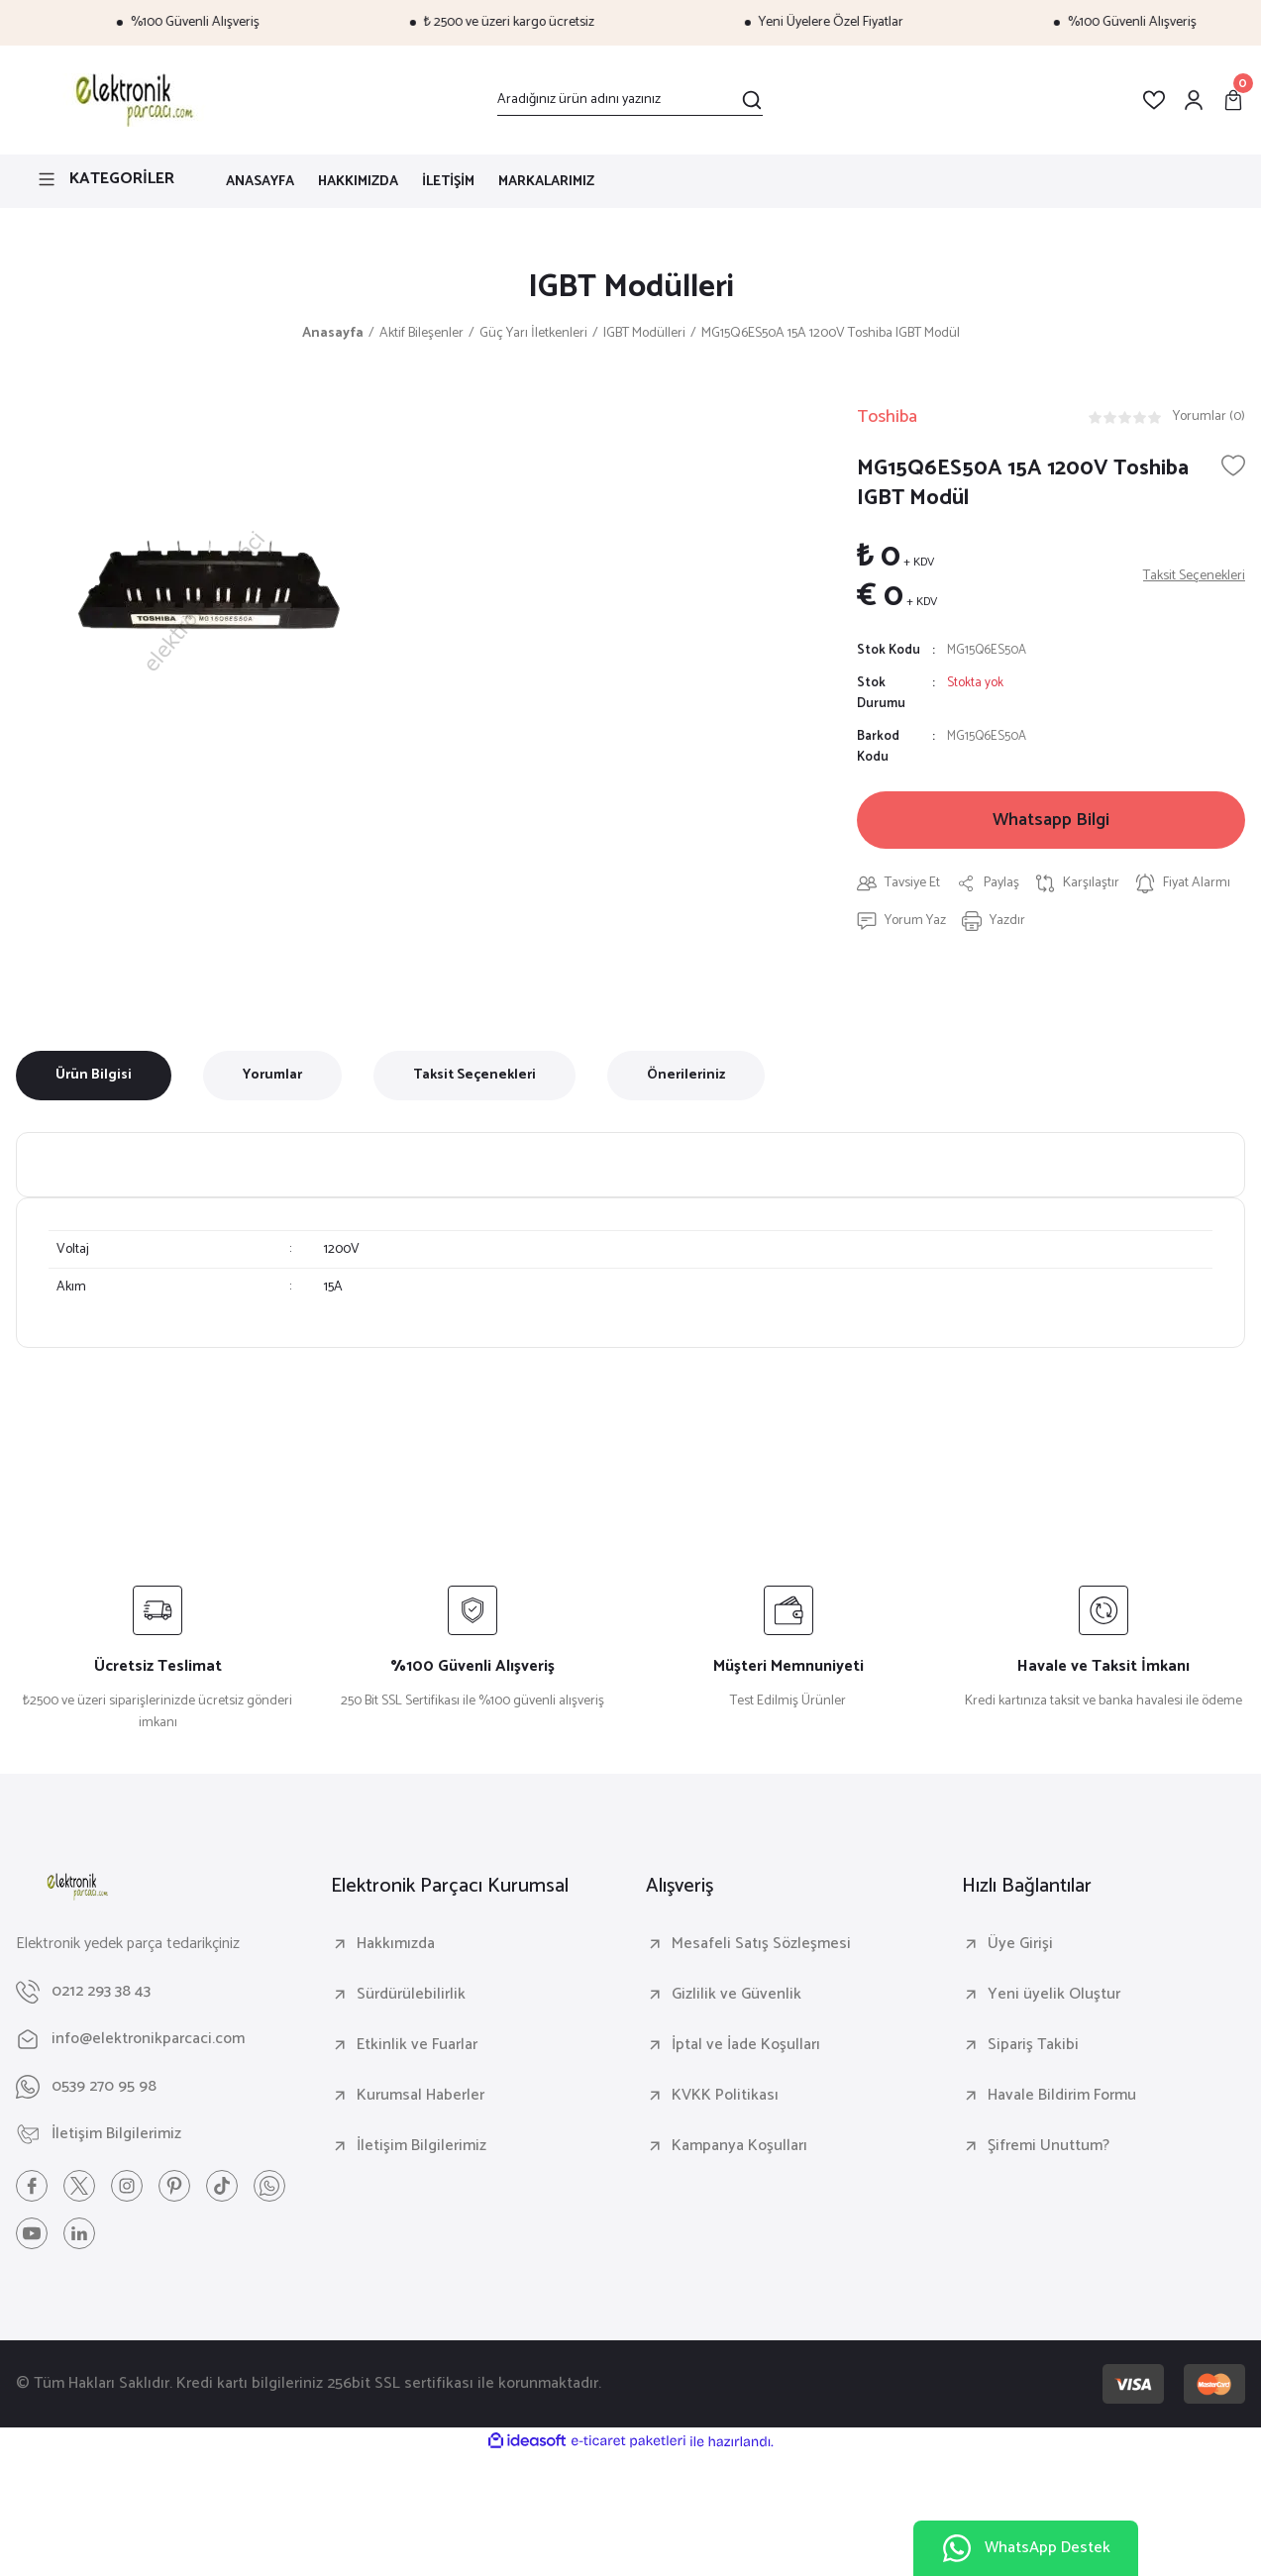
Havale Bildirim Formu (1062, 2096)
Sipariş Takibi (1033, 2045)
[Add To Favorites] (1233, 465)
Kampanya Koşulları (739, 2146)
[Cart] (1233, 100)
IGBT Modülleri (631, 287)
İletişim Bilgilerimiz (421, 2146)
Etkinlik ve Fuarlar (417, 2045)
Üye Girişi (1020, 1944)
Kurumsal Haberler (420, 2096)
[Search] (630, 100)
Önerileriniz (686, 1075)
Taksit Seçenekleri (474, 1075)
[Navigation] (105, 179)
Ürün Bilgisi (93, 1075)
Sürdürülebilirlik (411, 1995)
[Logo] (131, 100)
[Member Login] (1194, 100)
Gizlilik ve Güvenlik (736, 1995)
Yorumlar (272, 1075)
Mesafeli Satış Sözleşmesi (761, 1944)
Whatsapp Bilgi (1051, 820)
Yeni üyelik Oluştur (1054, 1995)
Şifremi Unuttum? (1048, 2146)
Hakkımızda (396, 1944)
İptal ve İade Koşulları (746, 2045)
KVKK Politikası (725, 2096)
